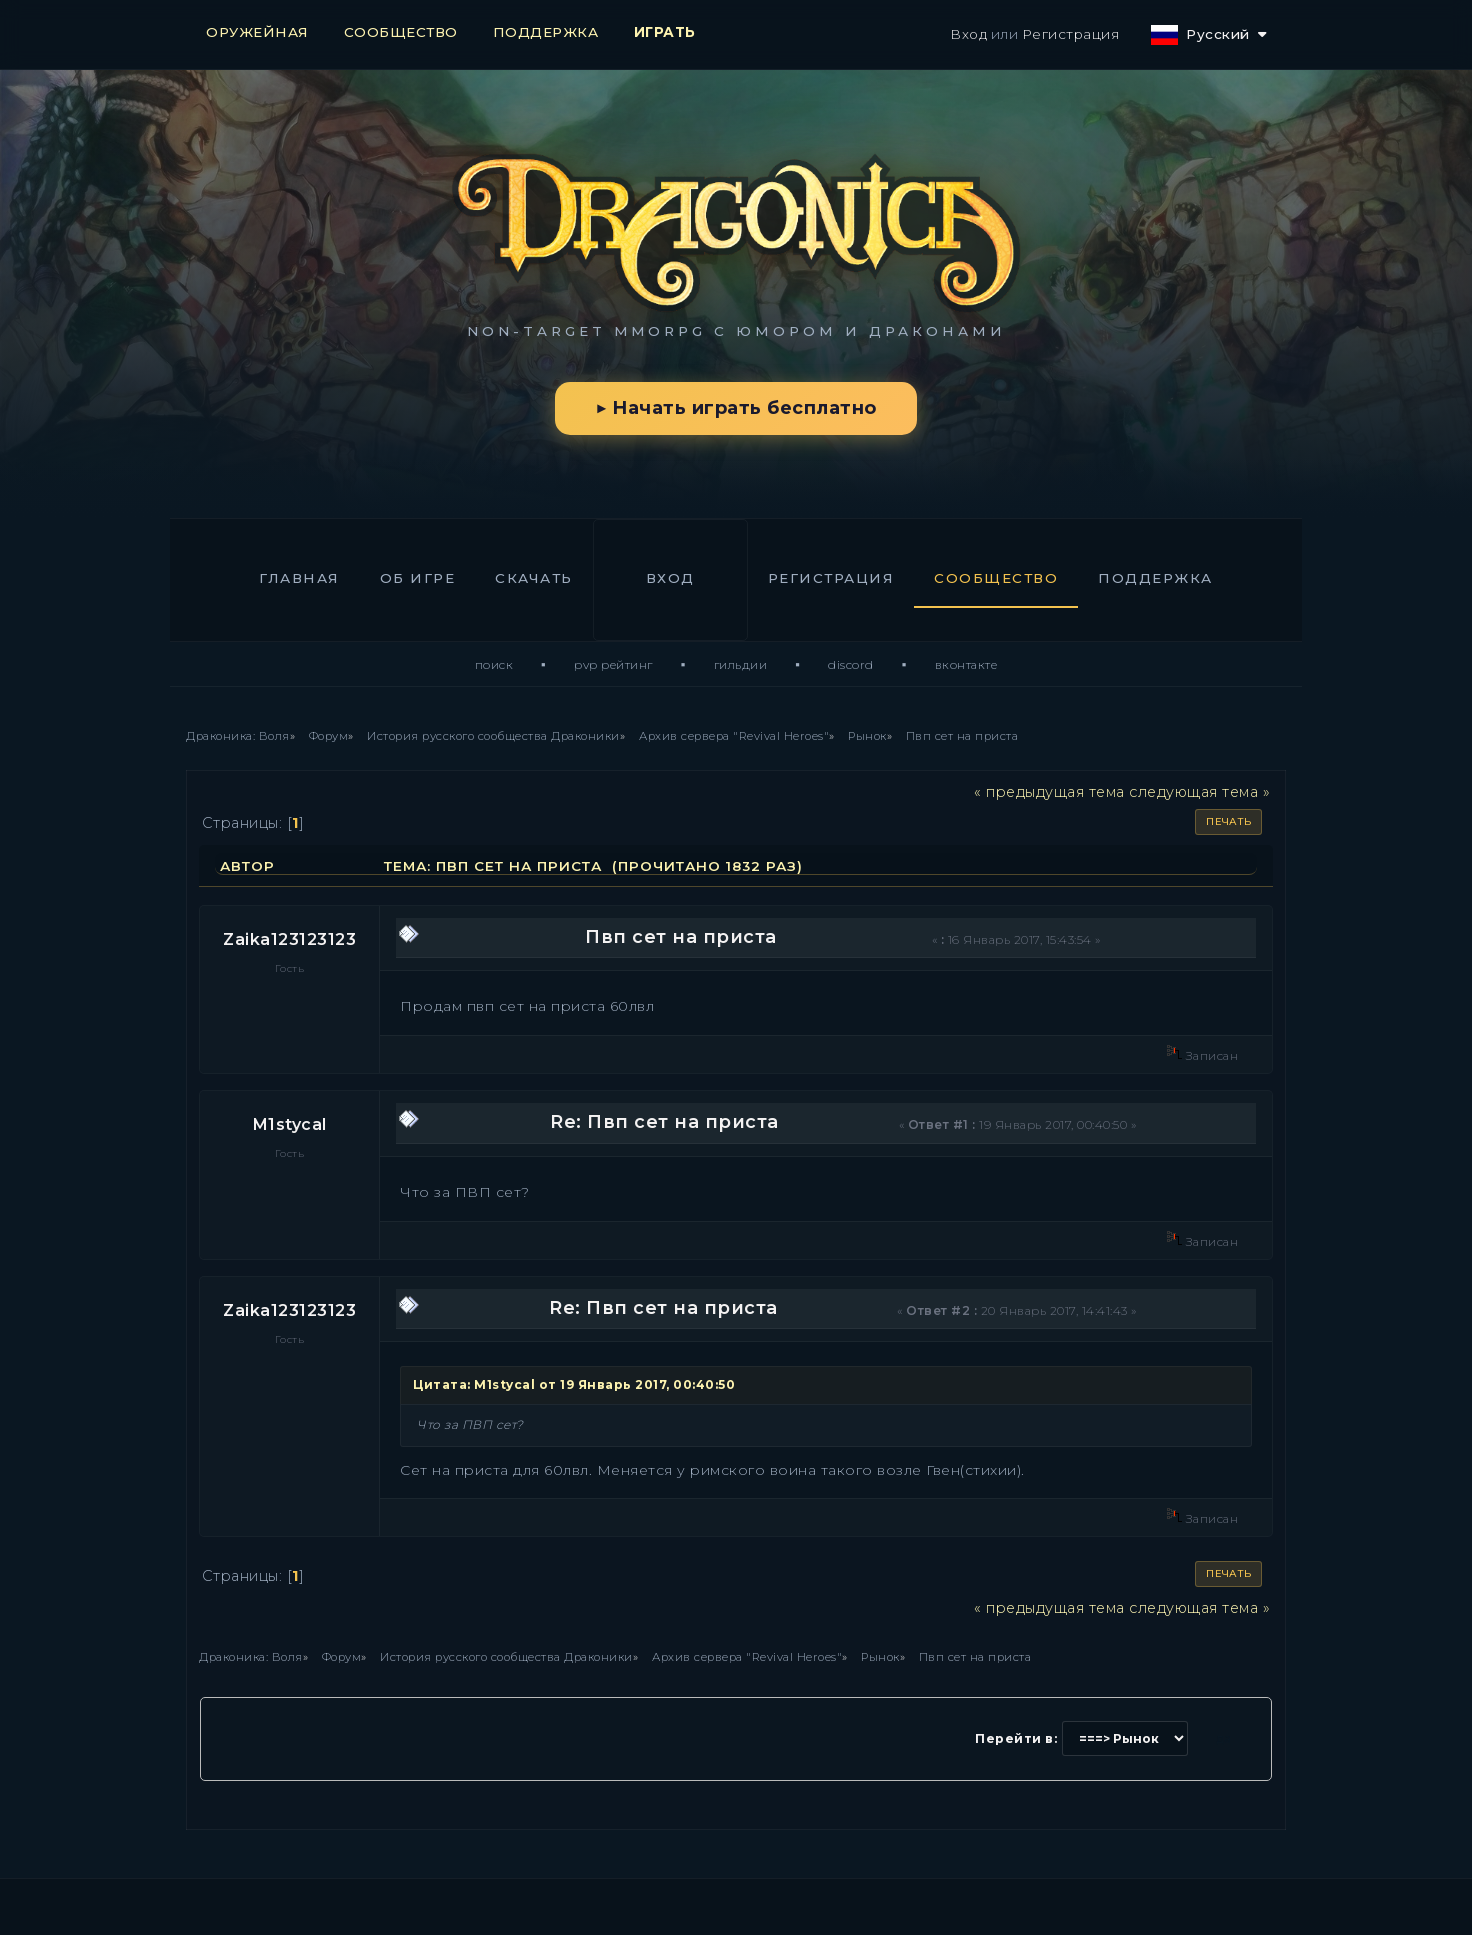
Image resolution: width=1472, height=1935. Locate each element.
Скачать (534, 578)
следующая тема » (1199, 792)
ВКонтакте (966, 664)
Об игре (418, 578)
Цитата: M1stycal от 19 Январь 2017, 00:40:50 (574, 1384)
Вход (968, 34)
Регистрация (1071, 34)
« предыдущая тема (1049, 792)
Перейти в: (1016, 1738)
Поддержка (1155, 578)
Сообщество (996, 578)
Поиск (494, 664)
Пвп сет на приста (681, 937)
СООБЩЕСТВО (401, 32)
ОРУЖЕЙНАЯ (257, 32)
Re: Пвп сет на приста (664, 1122)
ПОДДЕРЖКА (546, 32)
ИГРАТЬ (665, 32)
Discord (851, 664)
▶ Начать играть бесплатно (735, 408)
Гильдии (741, 664)
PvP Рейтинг (613, 664)
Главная (299, 578)
